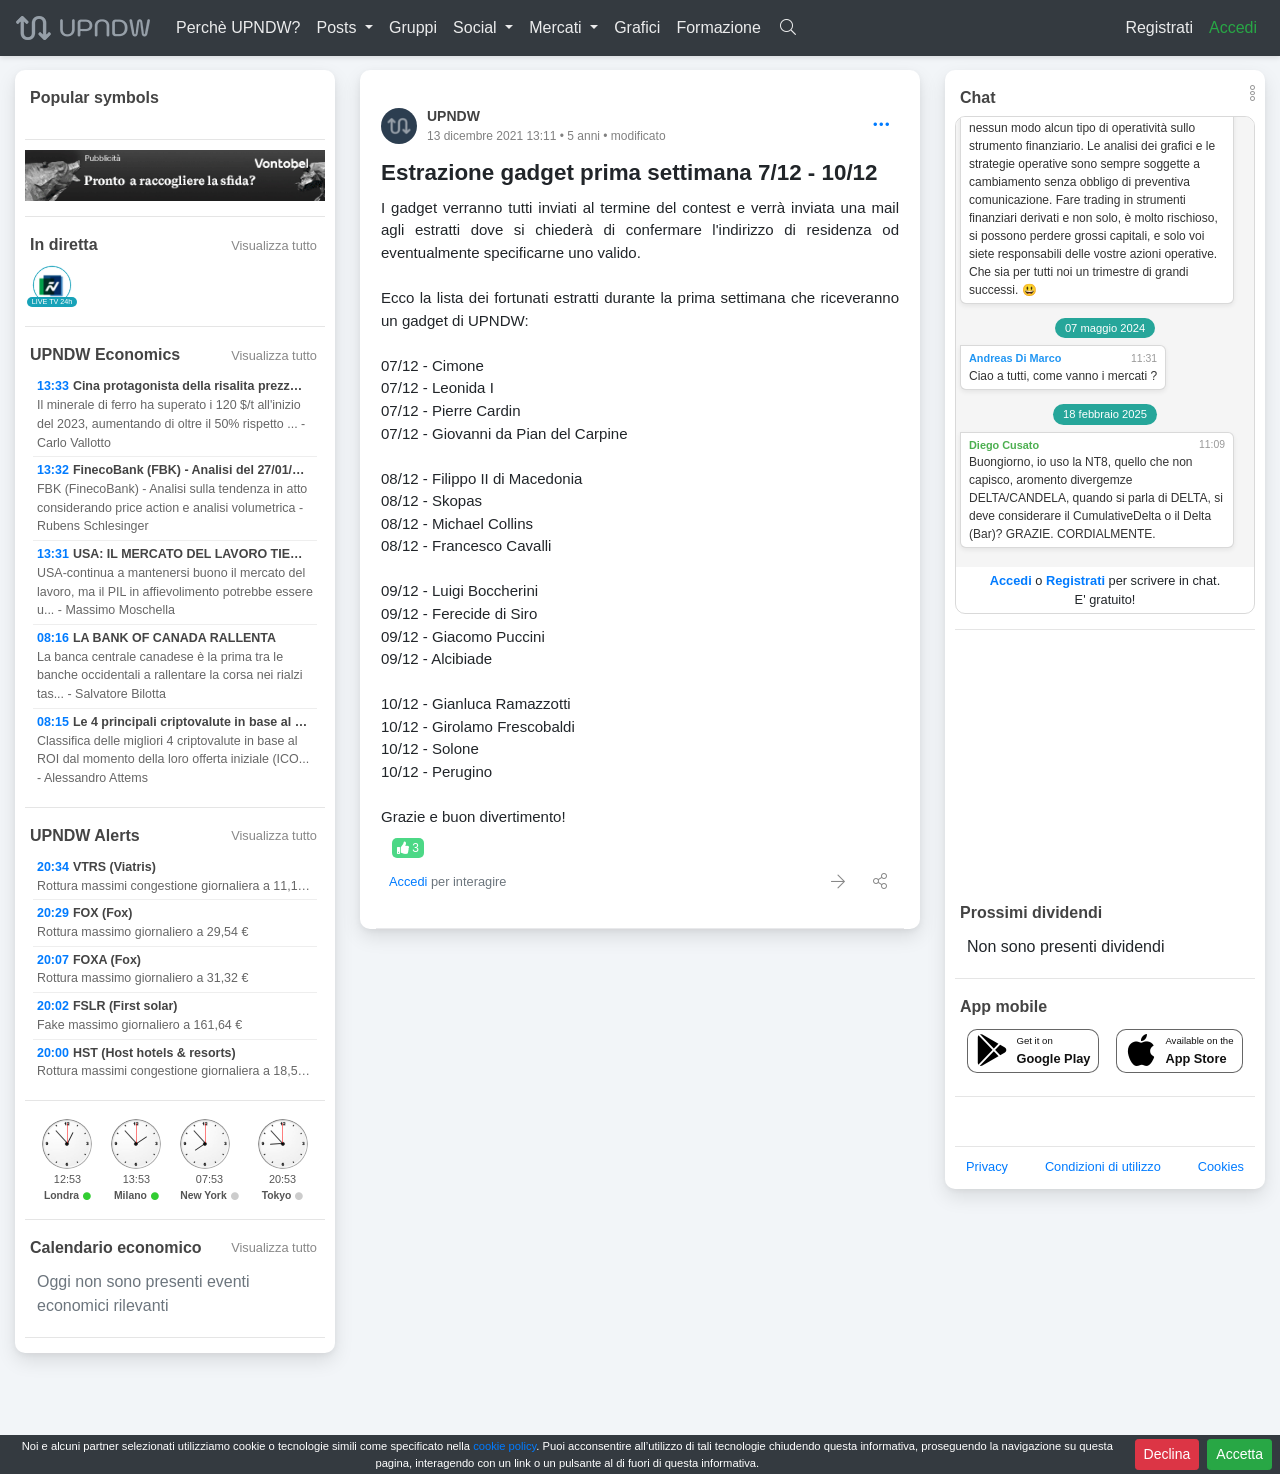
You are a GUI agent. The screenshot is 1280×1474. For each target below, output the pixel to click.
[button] (344, 28)
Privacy (987, 1166)
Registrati (1159, 27)
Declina (1167, 1454)
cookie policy (504, 1446)
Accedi (1233, 27)
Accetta (1239, 1454)
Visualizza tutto (274, 245)
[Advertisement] (1105, 765)
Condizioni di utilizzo (1103, 1166)
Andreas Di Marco (1015, 358)
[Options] (881, 125)
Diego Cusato (1004, 445)
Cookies (1221, 1166)
